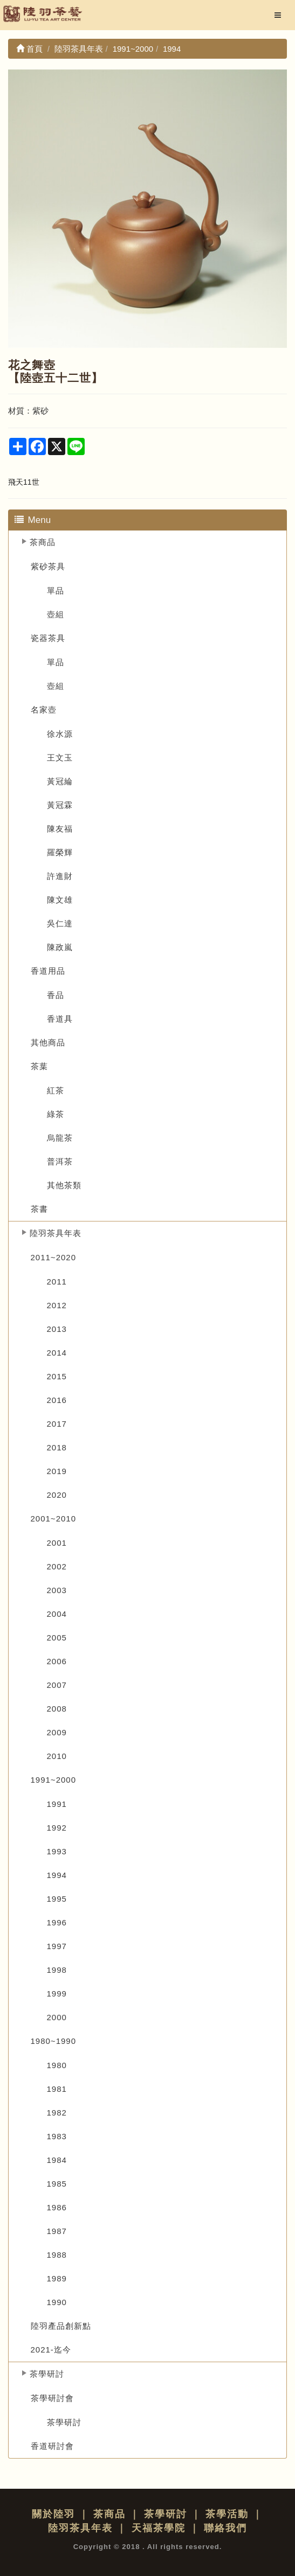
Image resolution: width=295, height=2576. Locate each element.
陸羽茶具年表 (55, 1233)
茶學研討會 (52, 2398)
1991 (57, 1804)
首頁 (29, 48)
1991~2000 (54, 1779)
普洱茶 (60, 1161)
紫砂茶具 (48, 566)
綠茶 (55, 1114)
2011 (57, 1281)
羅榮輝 (60, 852)
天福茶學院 (159, 2528)
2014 (57, 1352)
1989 (57, 2278)
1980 (57, 2065)
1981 (57, 2088)
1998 (57, 1969)
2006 (57, 1661)
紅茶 (55, 1090)
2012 (57, 1305)
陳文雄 (60, 899)
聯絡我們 (225, 2528)
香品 (55, 995)
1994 (57, 1875)
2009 (57, 1732)
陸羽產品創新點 (61, 2325)
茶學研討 (47, 2373)
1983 (57, 2136)
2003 (57, 1590)
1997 (57, 1946)
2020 (57, 1494)
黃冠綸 (60, 781)
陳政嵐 (60, 947)
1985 (57, 2183)
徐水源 (60, 733)
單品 (55, 590)
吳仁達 (60, 923)
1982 (57, 2112)
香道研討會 (52, 2446)
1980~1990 (54, 2041)
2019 (57, 1471)
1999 (57, 1993)
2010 (57, 1756)
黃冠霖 (60, 804)
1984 (57, 2160)
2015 (57, 1376)
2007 (57, 1685)
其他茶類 (64, 1185)
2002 (57, 1566)
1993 (57, 1851)
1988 (57, 2254)
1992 (57, 1827)
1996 (57, 1922)
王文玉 (60, 757)
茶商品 (43, 542)
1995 (57, 1898)
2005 (57, 1637)
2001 (57, 1542)
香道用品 (48, 970)
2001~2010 (54, 1518)
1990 (57, 2302)
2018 (57, 1447)
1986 (57, 2207)
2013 (57, 1329)
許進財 (60, 876)
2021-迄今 (51, 2349)
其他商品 (48, 1042)
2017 (57, 1423)
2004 (57, 1613)
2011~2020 (54, 1257)
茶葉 (39, 1066)
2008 (57, 1708)
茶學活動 (227, 2514)
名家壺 (44, 709)
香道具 (60, 1018)
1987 (57, 2231)
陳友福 (60, 828)
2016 (57, 1400)
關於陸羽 (53, 2514)
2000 (57, 2017)
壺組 (55, 614)
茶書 (39, 1208)
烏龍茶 (60, 1137)
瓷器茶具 (48, 638)
